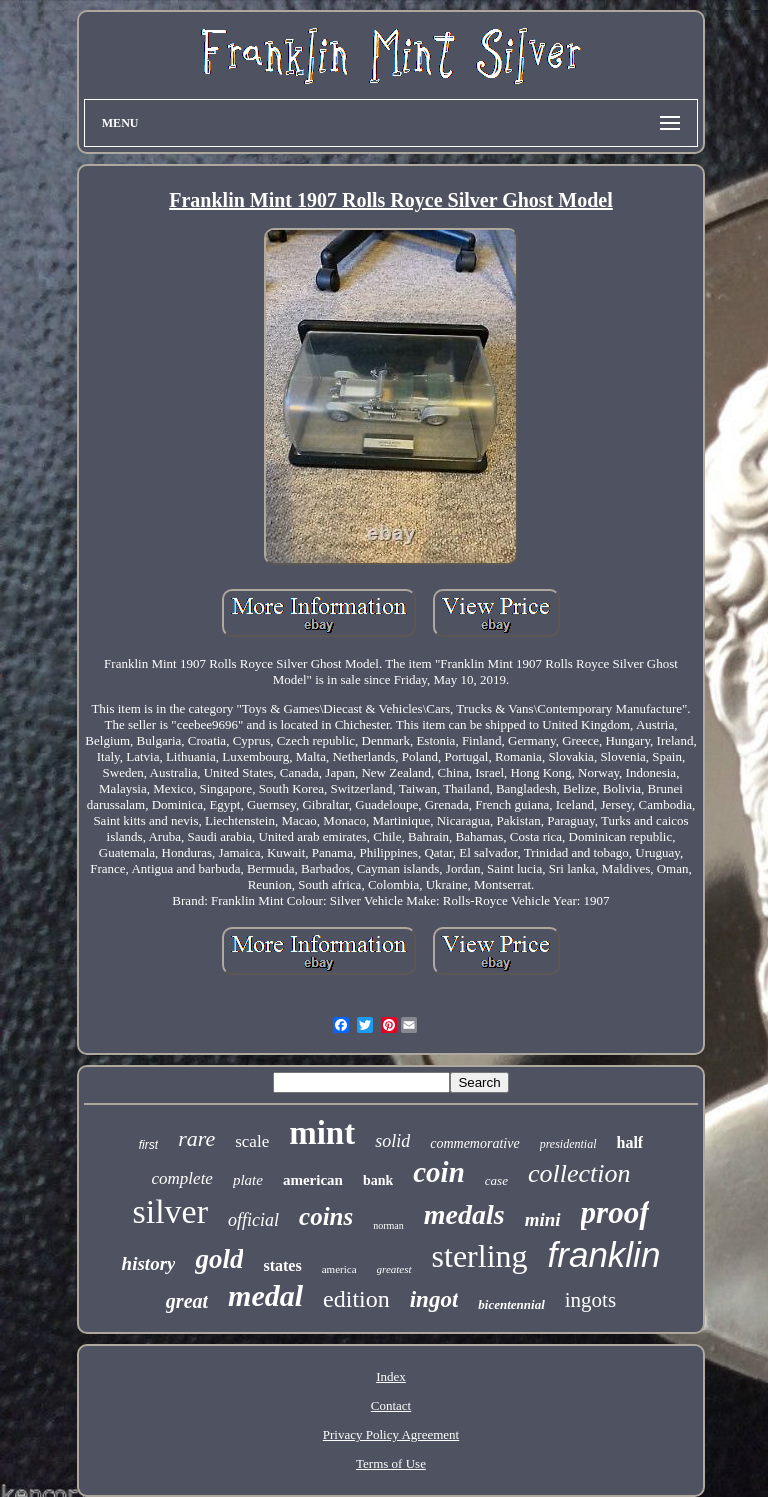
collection (579, 1173)
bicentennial (511, 1304)
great (187, 1301)
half (630, 1142)
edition (356, 1299)
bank (378, 1180)
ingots (590, 1300)
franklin (604, 1254)
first (148, 1145)
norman (388, 1225)
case (496, 1180)
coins (326, 1216)
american (313, 1180)
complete (182, 1178)
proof (615, 1212)
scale (252, 1141)
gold (219, 1259)
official (253, 1220)
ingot (434, 1299)
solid (392, 1141)
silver (171, 1211)
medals (464, 1214)
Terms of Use (391, 1463)
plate (248, 1180)
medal (265, 1295)
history (149, 1263)
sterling (480, 1256)
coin (439, 1172)
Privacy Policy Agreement (391, 1434)
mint (322, 1133)
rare (196, 1138)
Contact (391, 1405)
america (339, 1269)
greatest (394, 1269)
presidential (568, 1144)
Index (391, 1376)
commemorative (474, 1143)
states (282, 1265)
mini (543, 1219)
